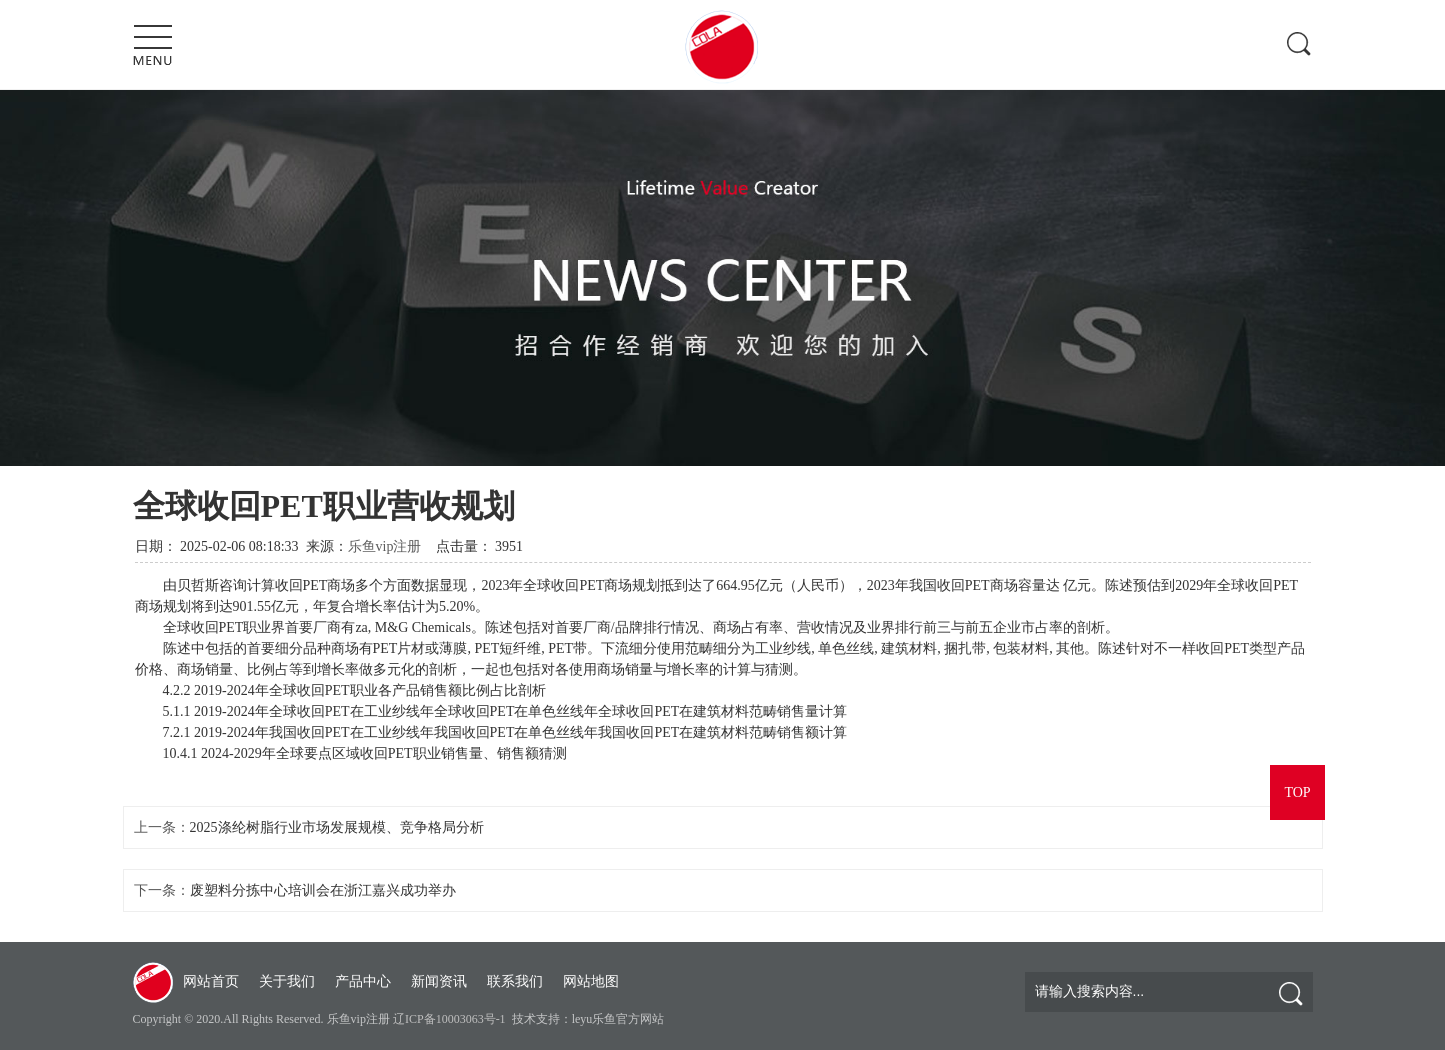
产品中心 (363, 981)
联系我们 (515, 981)
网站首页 (211, 981)
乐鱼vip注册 (385, 546)
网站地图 (591, 981)
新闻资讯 (439, 981)
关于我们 (287, 981)
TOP (1297, 792)
